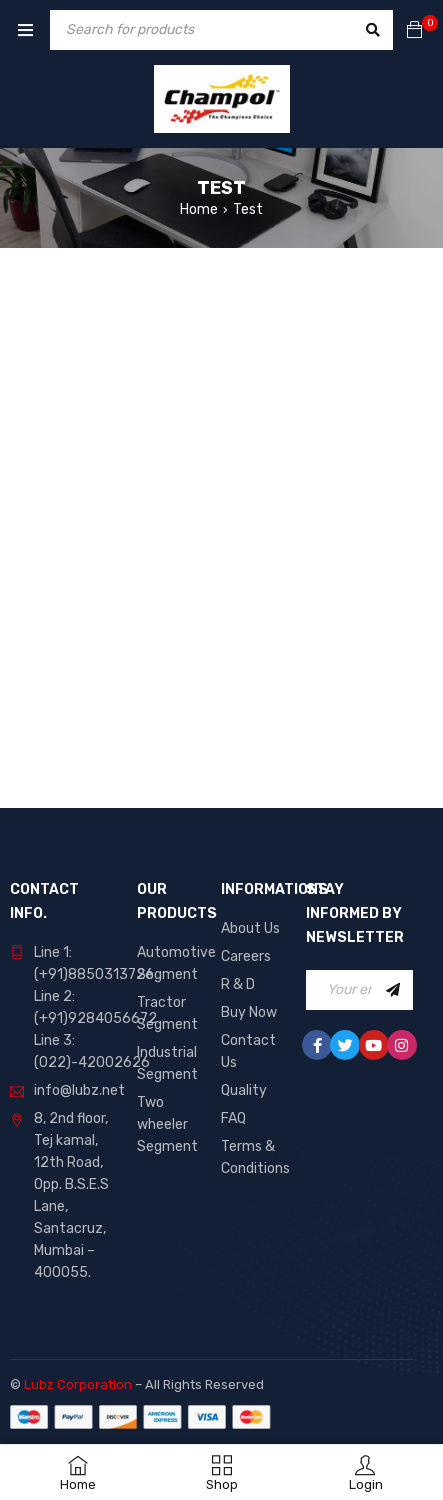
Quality (244, 1090)
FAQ (233, 1118)
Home (199, 209)
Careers (246, 956)
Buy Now (249, 1012)
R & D (238, 984)
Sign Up (393, 990)
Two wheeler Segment (167, 1124)
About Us (250, 928)
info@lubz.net (79, 1090)
